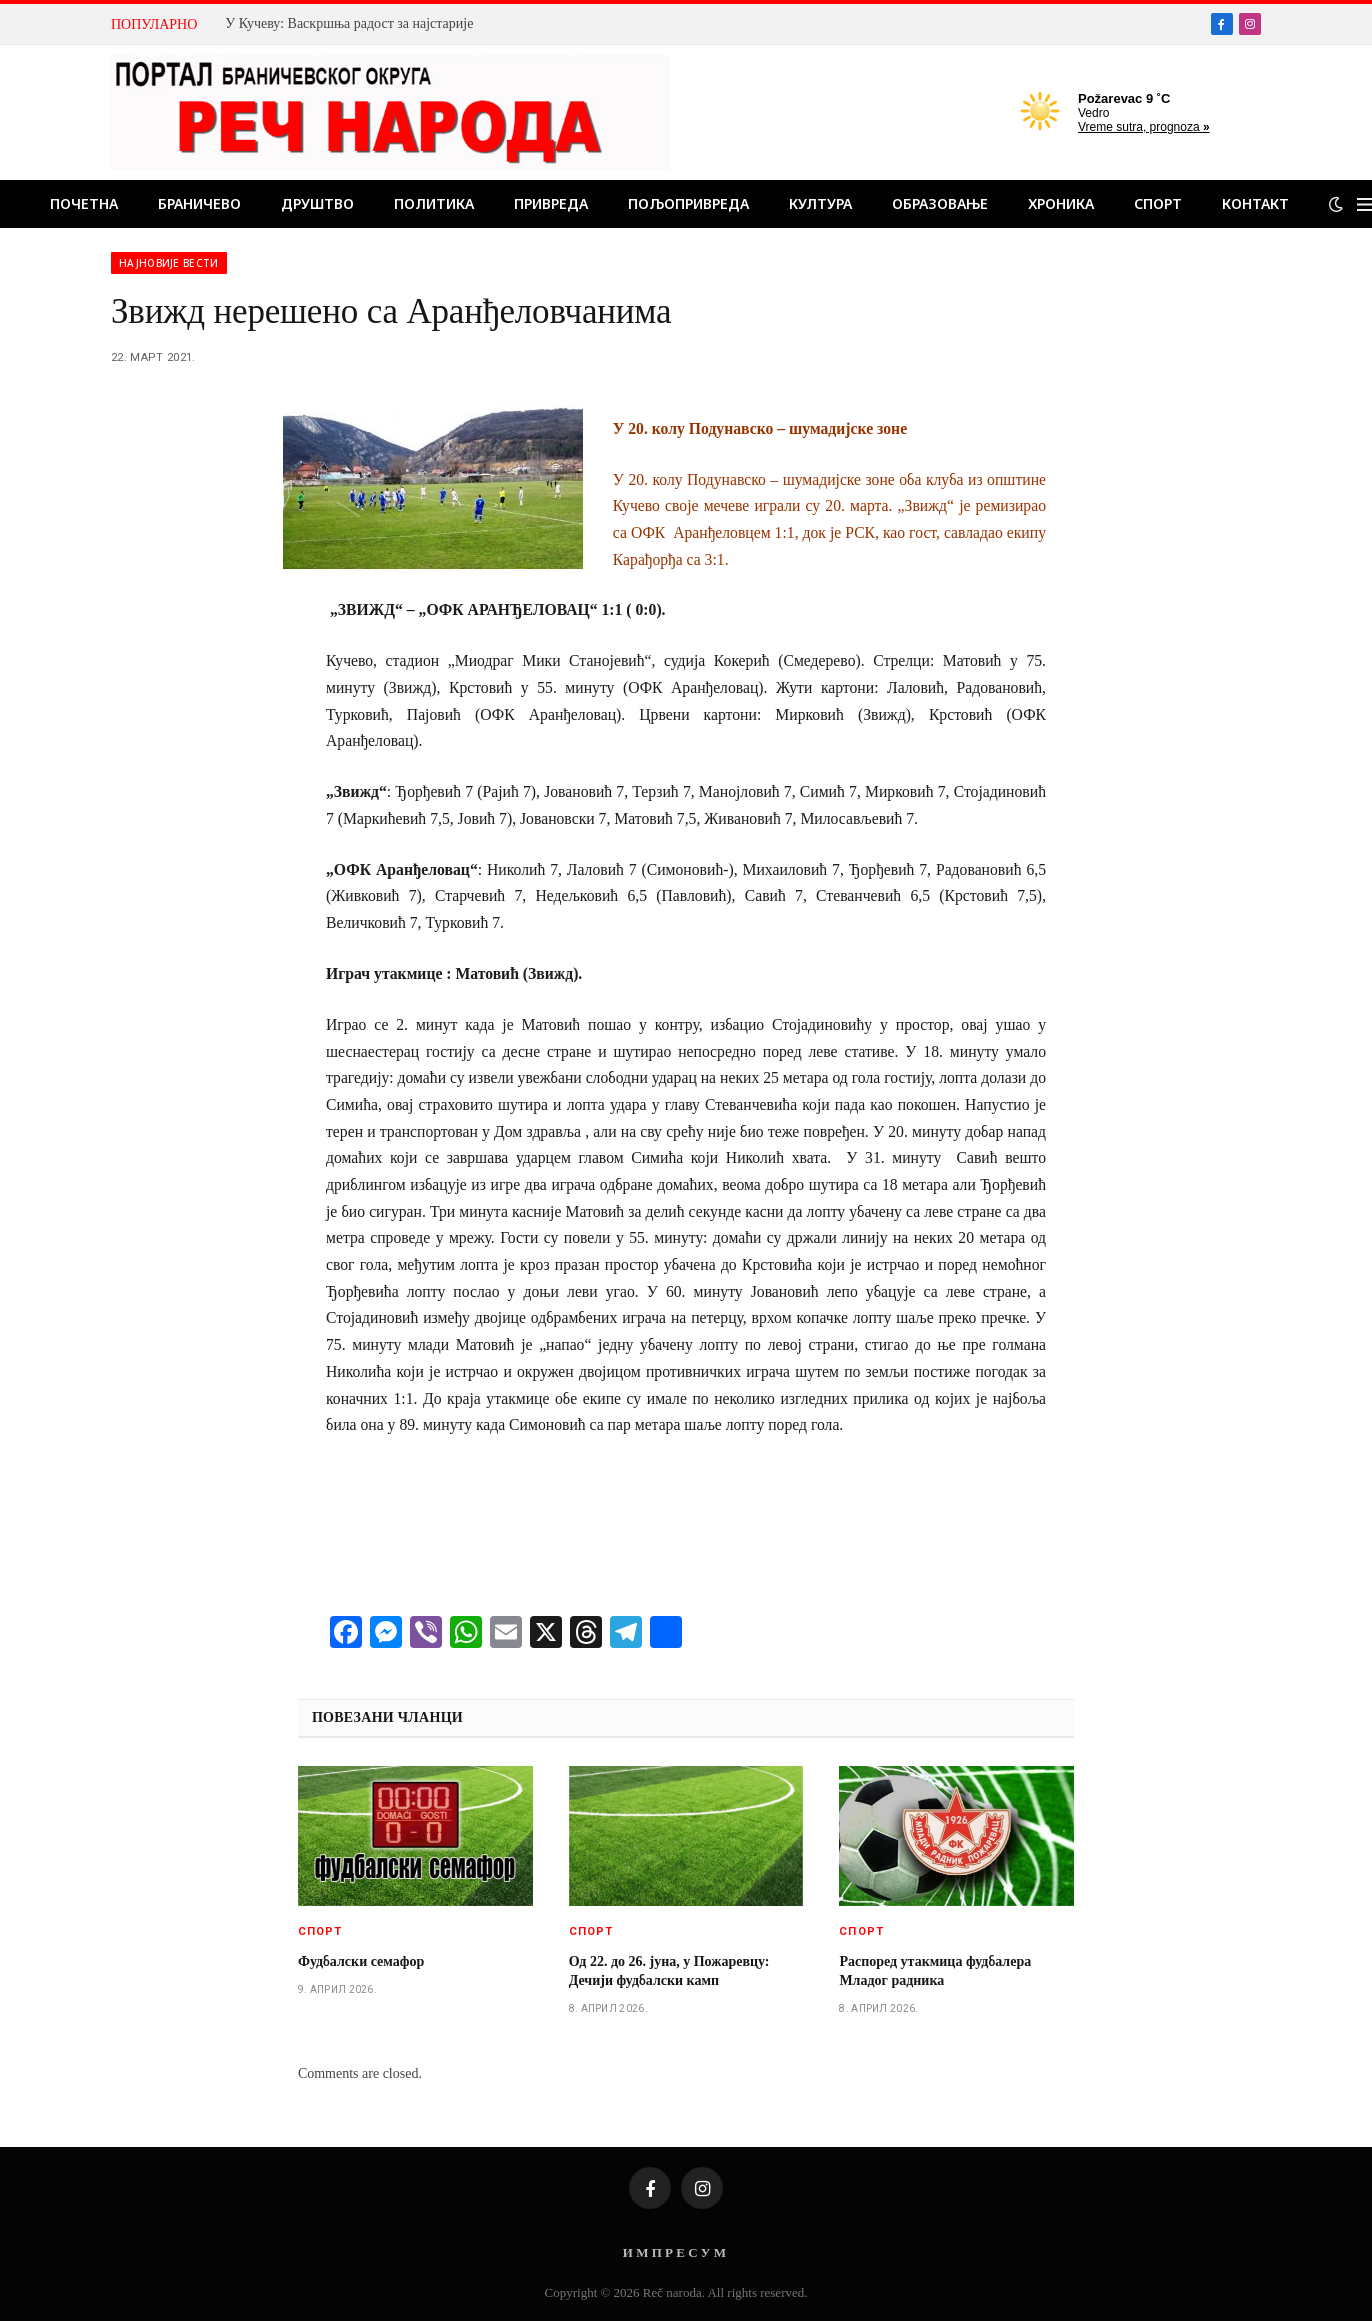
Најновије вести (169, 263)
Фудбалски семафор (361, 1961)
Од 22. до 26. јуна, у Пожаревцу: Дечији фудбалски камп (669, 1971)
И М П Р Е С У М (674, 2252)
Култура (820, 203)
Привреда (551, 203)
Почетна (84, 203)
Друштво (317, 203)
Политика (434, 203)
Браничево (199, 203)
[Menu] (1364, 204)
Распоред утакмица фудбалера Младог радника (935, 1971)
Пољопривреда (688, 203)
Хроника (1061, 203)
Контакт (1255, 203)
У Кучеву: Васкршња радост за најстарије (349, 23)
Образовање (940, 203)
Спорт (1158, 203)
